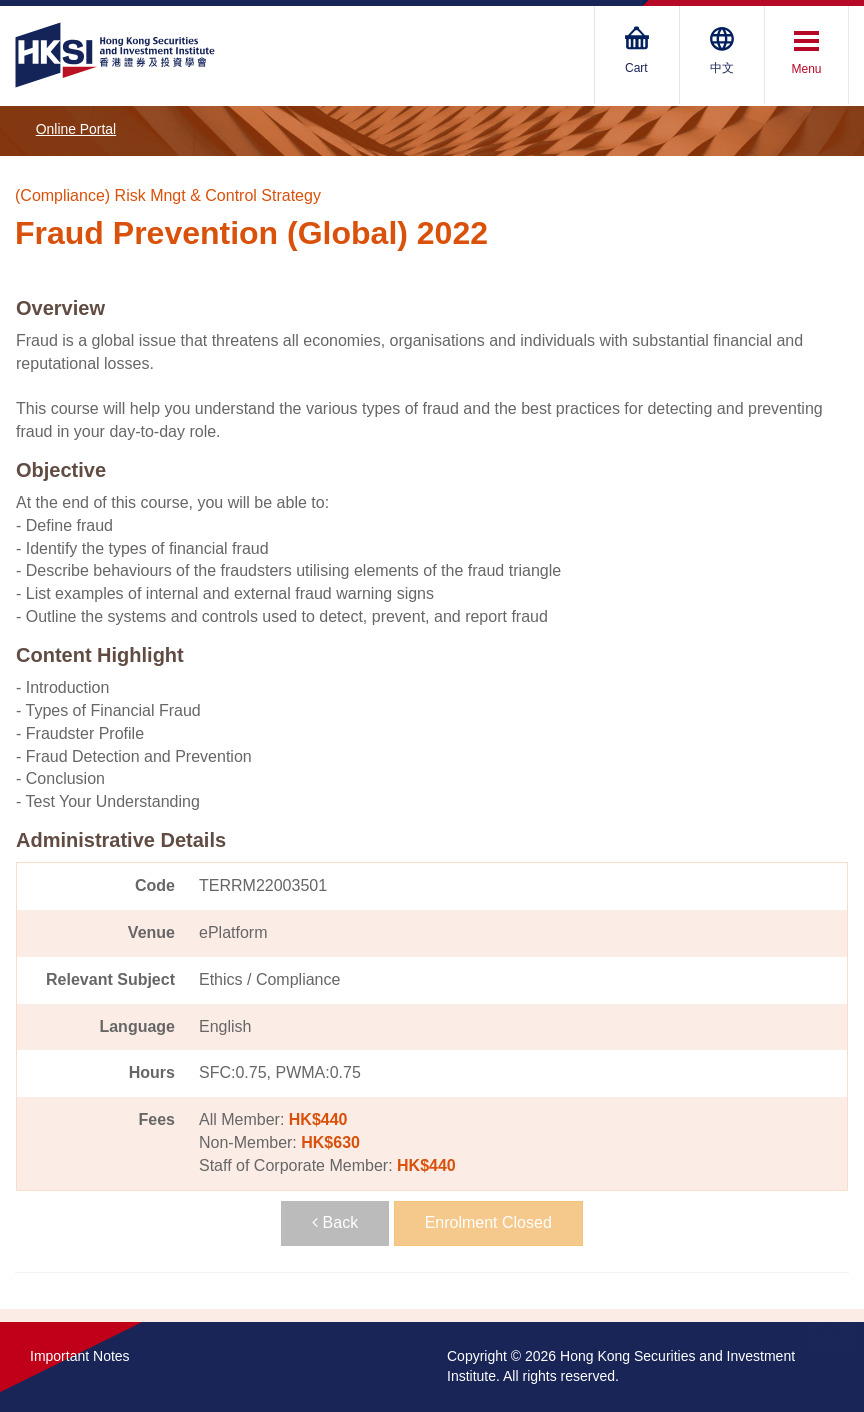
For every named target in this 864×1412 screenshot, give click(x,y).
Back (335, 1222)
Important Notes (80, 1356)
